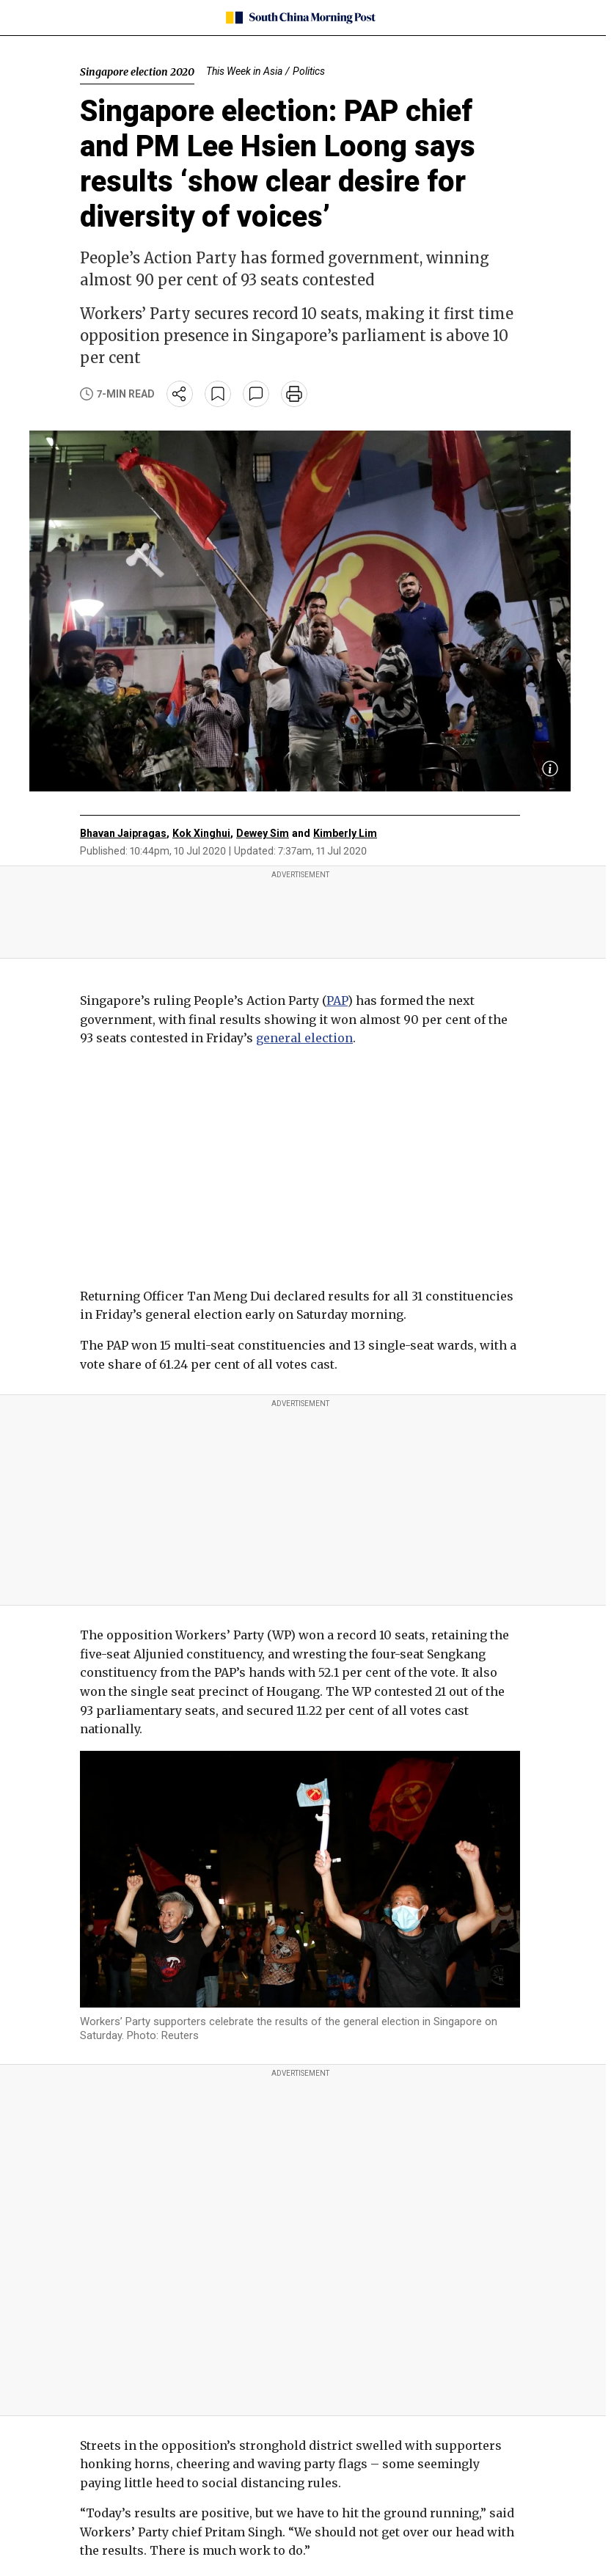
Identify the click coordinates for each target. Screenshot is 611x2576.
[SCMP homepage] (300, 18)
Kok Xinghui (201, 833)
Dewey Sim (262, 833)
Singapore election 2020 (137, 71)
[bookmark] (218, 394)
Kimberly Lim (345, 833)
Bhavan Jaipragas (123, 833)
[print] (294, 394)
